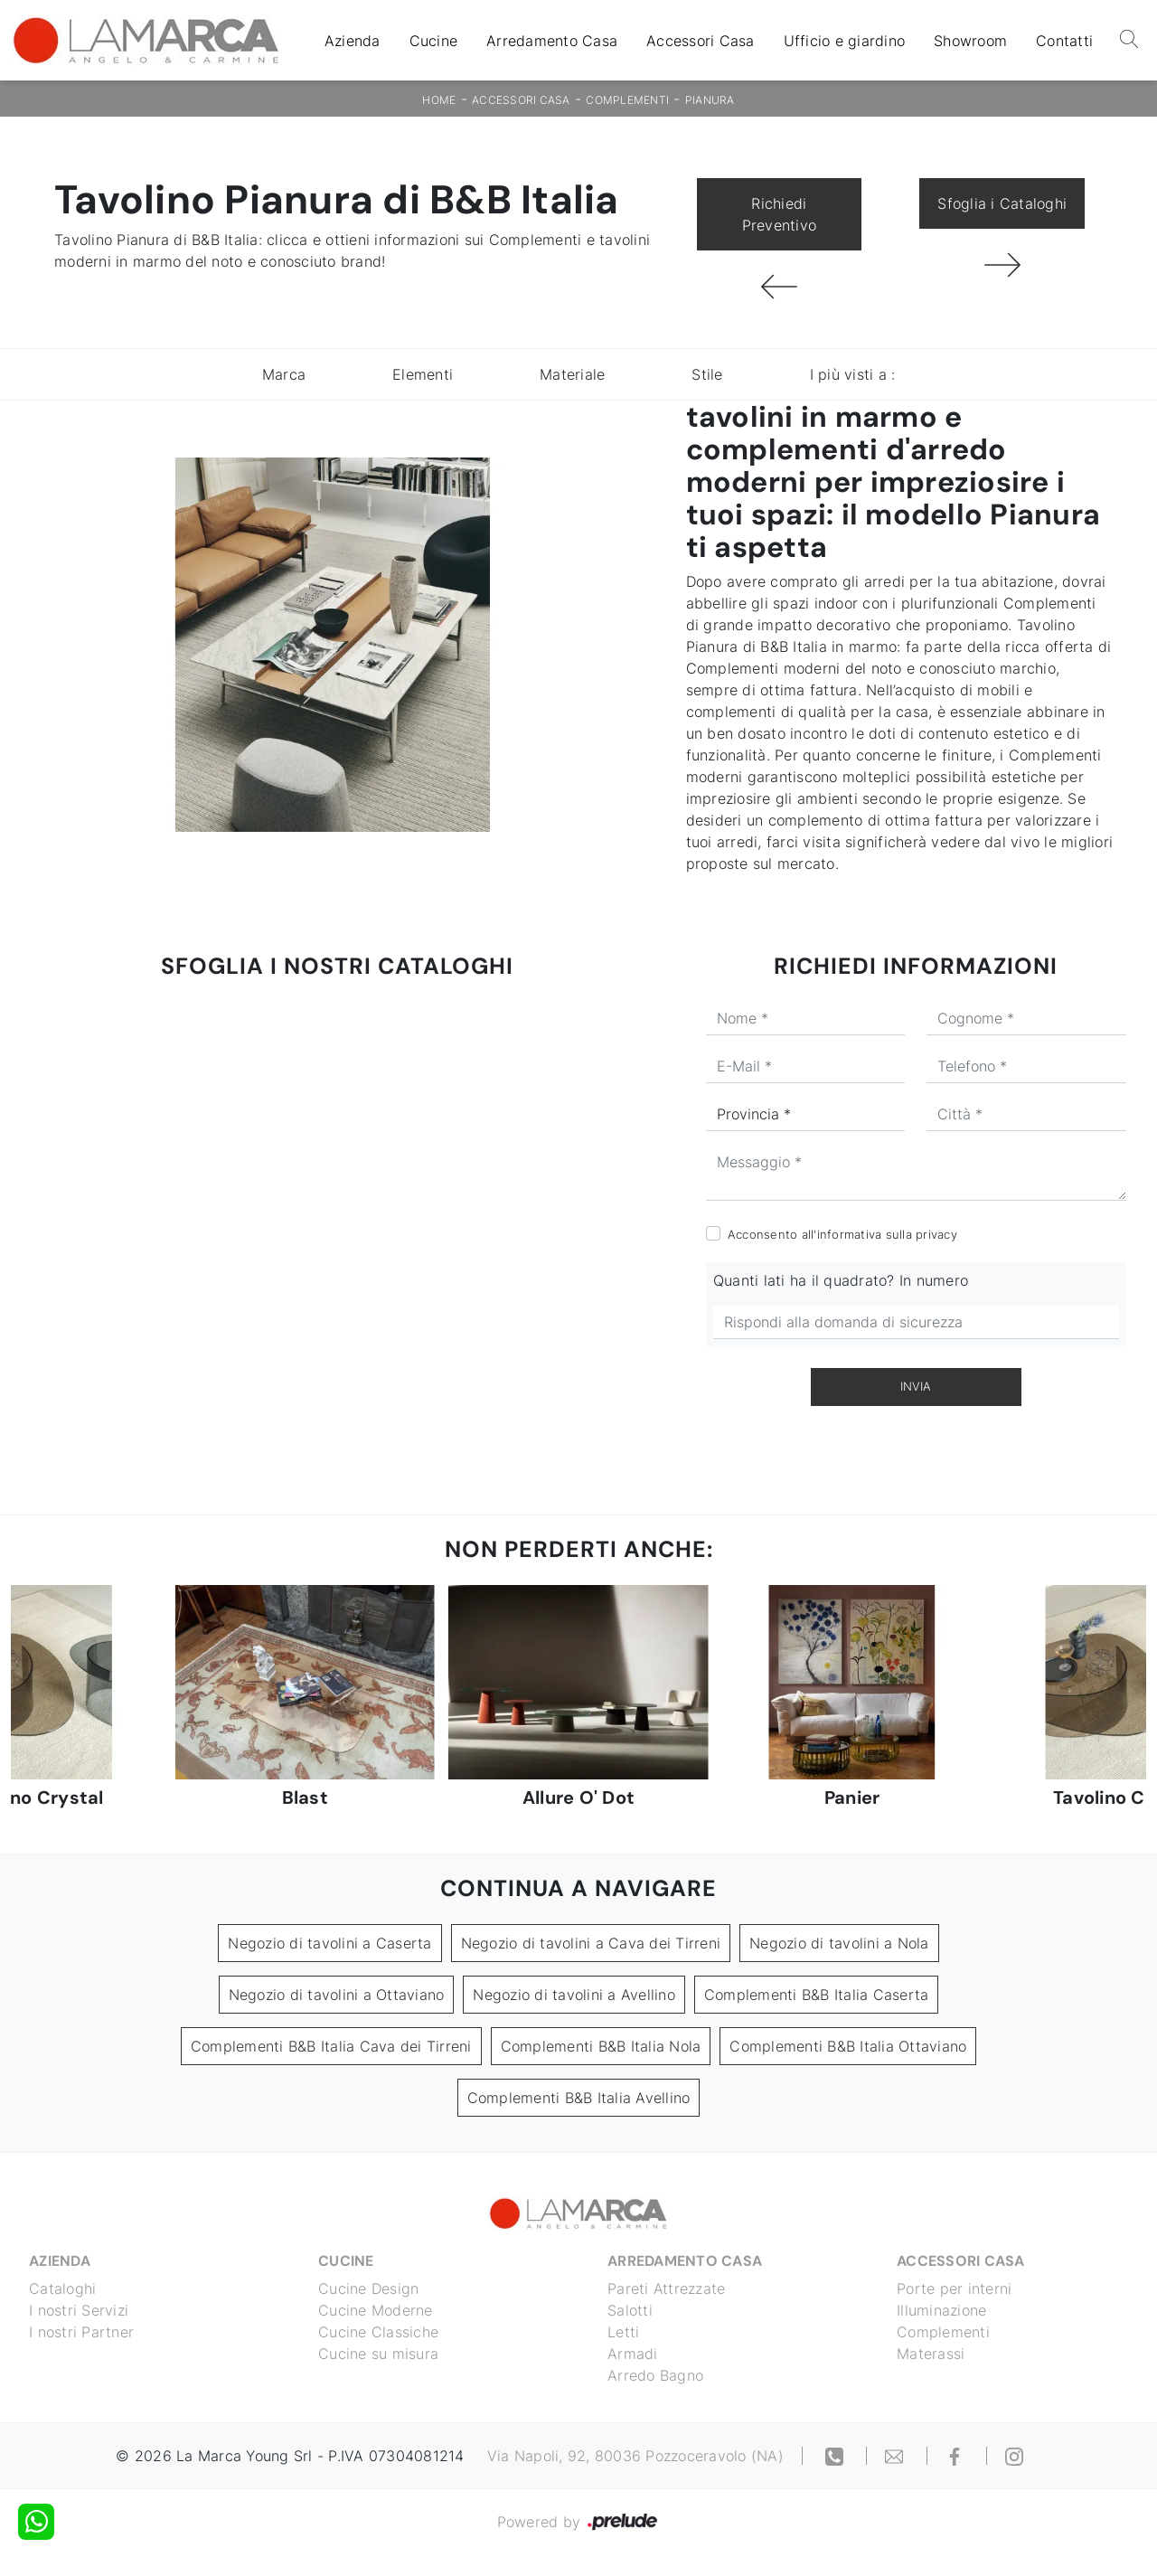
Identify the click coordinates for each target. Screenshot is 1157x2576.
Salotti (630, 2310)
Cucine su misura (378, 2354)
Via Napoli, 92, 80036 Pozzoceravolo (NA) (635, 2456)
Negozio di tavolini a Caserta (329, 1943)
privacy (936, 1234)
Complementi (627, 100)
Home (439, 100)
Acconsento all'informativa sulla (842, 1234)
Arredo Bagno (655, 2375)
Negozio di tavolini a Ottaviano (337, 1995)
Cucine (433, 41)
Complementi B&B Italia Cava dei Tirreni (331, 2046)
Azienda (353, 41)
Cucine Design (368, 2288)
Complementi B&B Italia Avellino (579, 2098)
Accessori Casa (700, 41)
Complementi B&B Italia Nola (601, 2046)
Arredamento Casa (551, 41)
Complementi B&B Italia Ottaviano (847, 2046)
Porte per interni (954, 2288)
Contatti (1064, 41)
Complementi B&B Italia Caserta (816, 1995)
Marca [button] (284, 374)
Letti (623, 2332)
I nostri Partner (81, 2332)
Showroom (970, 41)
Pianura (710, 100)
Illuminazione (941, 2310)
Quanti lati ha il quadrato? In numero (840, 1280)
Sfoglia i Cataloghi (1002, 203)
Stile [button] (706, 374)
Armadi (632, 2354)
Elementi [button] (422, 374)
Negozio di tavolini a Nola (839, 1943)
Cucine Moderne (375, 2310)
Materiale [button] (572, 374)
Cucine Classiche (378, 2332)
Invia (915, 1386)
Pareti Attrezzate (666, 2288)
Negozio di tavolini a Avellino (574, 1995)
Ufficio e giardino (845, 41)
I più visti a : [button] (853, 374)
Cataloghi (62, 2288)
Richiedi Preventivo (779, 214)
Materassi (930, 2354)
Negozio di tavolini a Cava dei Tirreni (591, 1943)
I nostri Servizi (78, 2310)
